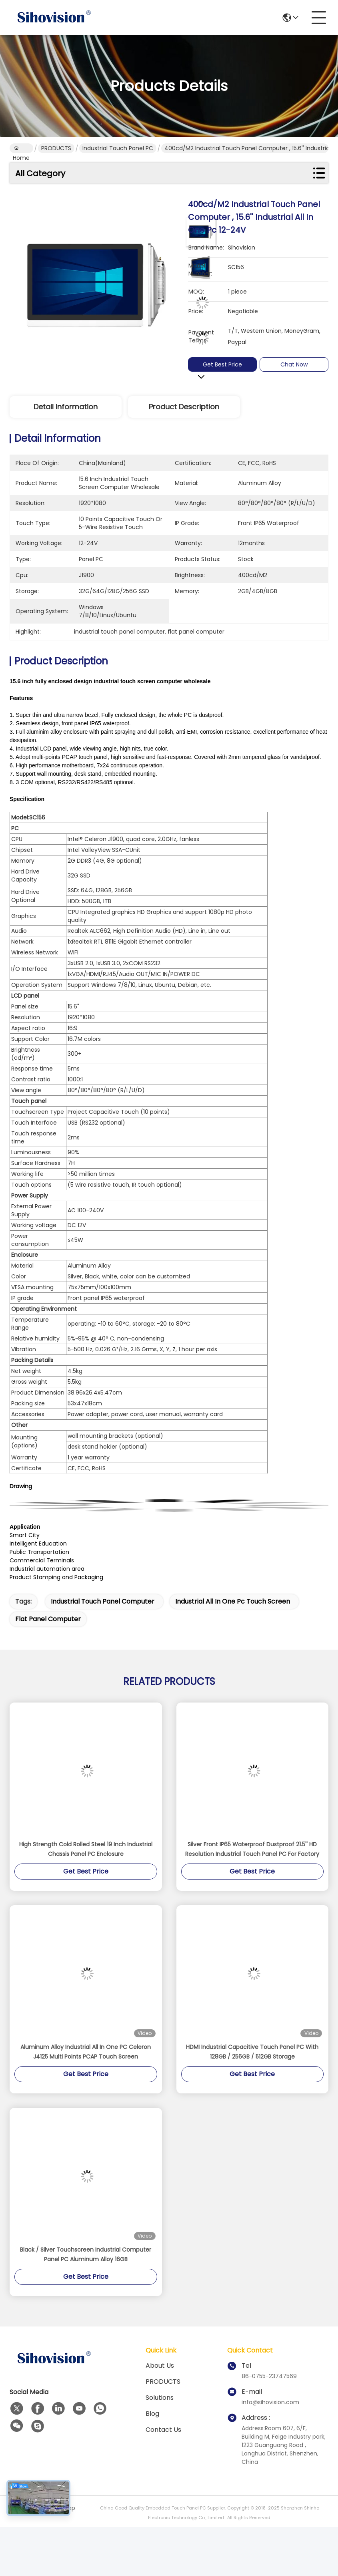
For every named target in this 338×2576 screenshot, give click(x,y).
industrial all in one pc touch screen (232, 1601)
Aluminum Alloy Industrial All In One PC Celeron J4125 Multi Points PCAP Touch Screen (85, 2052)
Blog (152, 2413)
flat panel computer (48, 1619)
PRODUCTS (56, 148)
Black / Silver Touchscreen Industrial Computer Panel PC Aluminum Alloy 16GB (85, 2254)
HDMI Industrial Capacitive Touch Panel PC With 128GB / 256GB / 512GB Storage (252, 2052)
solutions (160, 2397)
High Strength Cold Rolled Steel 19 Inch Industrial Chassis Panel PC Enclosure (85, 1849)
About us (160, 2365)
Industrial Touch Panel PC (117, 148)
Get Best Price (226, 364)
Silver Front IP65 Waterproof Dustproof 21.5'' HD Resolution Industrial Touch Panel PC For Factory (252, 1849)
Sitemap (63, 2508)
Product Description (184, 407)
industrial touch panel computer (102, 1601)
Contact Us (163, 2429)
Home (21, 148)
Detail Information (66, 407)
